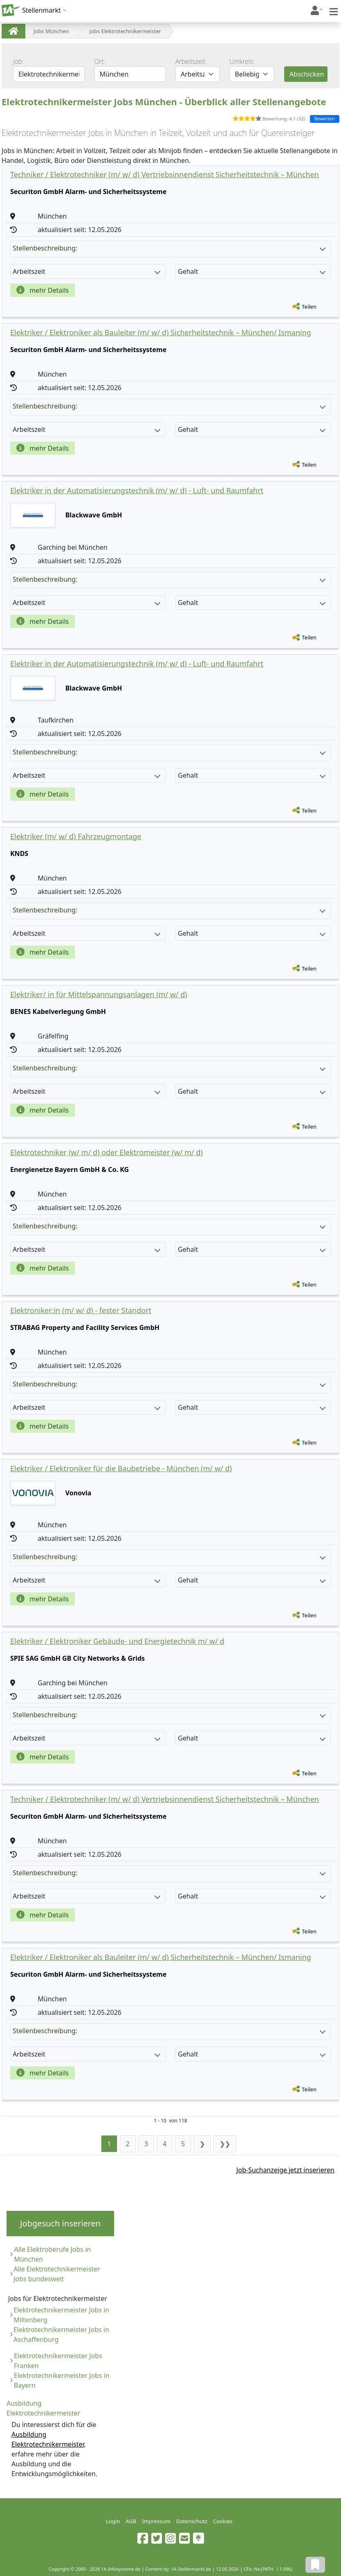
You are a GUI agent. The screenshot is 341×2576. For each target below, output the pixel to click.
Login (113, 2521)
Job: (18, 61)
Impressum (156, 2521)
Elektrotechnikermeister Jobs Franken (58, 2360)
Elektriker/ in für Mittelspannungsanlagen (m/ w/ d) (98, 994)
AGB (131, 2521)
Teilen (309, 306)
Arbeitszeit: (191, 61)
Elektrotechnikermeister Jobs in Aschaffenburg (61, 2334)
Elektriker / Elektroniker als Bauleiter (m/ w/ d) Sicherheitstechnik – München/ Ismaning (160, 332)
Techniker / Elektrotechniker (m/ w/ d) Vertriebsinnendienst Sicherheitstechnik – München (164, 174)
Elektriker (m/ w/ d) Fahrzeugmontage (75, 836)
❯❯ (225, 2143)
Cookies (223, 2521)
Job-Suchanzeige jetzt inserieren (285, 2169)
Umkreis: (241, 61)
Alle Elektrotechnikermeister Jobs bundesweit (56, 2273)
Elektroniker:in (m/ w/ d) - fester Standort (80, 1310)
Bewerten (324, 118)
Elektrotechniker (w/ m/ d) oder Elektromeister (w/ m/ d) (106, 1152)
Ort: (99, 61)
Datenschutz (191, 2521)
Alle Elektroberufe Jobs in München (52, 2254)
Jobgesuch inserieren (60, 2223)
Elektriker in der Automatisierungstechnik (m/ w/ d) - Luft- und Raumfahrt (136, 490)
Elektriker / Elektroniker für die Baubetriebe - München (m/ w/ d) (121, 1468)
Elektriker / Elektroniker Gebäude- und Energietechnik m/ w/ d (117, 1641)
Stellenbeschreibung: (169, 248)
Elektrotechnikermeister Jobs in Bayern (62, 2380)
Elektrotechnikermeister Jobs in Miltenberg (61, 2314)
